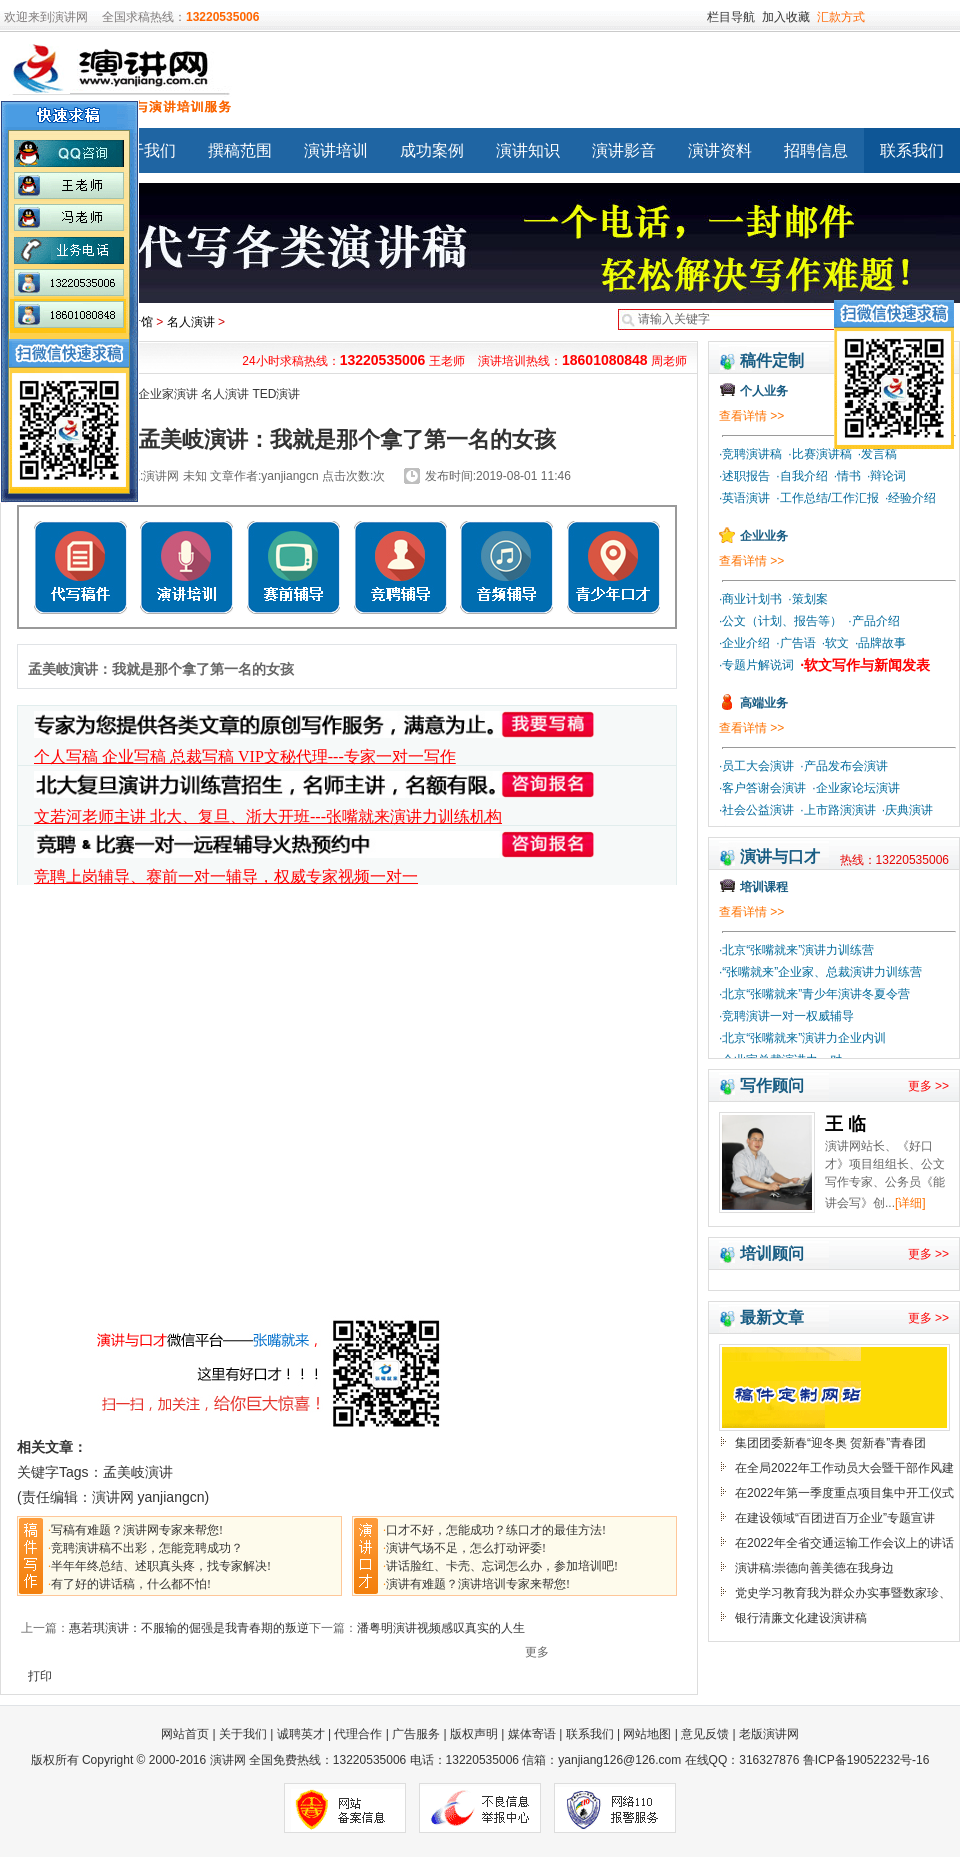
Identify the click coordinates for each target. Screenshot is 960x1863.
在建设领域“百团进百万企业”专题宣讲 (835, 1518)
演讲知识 (528, 150)
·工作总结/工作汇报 (827, 498)
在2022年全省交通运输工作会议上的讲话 (844, 1543)
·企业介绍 (744, 643)
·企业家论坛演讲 (855, 788)
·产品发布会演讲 (843, 766)
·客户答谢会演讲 (762, 788)
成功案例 (432, 150)
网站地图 (647, 1734)
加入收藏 (786, 17)
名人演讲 (191, 322)
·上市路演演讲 (837, 810)
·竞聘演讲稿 (750, 454)
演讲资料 (720, 150)
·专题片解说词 (756, 665)
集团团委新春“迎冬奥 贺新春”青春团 (830, 1443)
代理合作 (358, 1734)
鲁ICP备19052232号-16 (866, 1760)
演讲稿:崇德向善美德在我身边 (814, 1568)
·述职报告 (744, 476)
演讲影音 (624, 150)
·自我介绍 (801, 476)
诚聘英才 (301, 1734)
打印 (40, 1676)
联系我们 (590, 1734)
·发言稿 (877, 454)
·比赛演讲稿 (819, 454)
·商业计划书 (750, 599)
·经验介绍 (910, 498)
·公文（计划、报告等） (780, 621)
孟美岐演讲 (138, 1472)
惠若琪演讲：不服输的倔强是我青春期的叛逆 (189, 1628)
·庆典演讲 (907, 810)
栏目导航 (731, 17)
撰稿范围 (240, 150)
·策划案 (807, 599)
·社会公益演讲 (756, 810)
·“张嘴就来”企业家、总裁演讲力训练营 (820, 972)
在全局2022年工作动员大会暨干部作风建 (844, 1468)
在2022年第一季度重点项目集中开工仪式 (844, 1493)
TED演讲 (276, 394)
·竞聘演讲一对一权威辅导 (786, 1016)
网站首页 (186, 1734)
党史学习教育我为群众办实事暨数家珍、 (843, 1593)
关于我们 (144, 150)
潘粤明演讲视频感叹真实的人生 (441, 1628)
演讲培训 (336, 150)
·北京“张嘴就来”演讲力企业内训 (802, 1038)
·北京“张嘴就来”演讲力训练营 (796, 950)
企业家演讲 (168, 394)
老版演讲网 (769, 1734)
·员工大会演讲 (756, 766)
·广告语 (795, 643)
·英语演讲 (744, 498)
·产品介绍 (873, 621)
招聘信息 (816, 150)
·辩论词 (886, 476)
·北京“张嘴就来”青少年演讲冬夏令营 (814, 994)
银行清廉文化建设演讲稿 (801, 1618)
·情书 (847, 476)
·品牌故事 (880, 643)
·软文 (835, 643)
